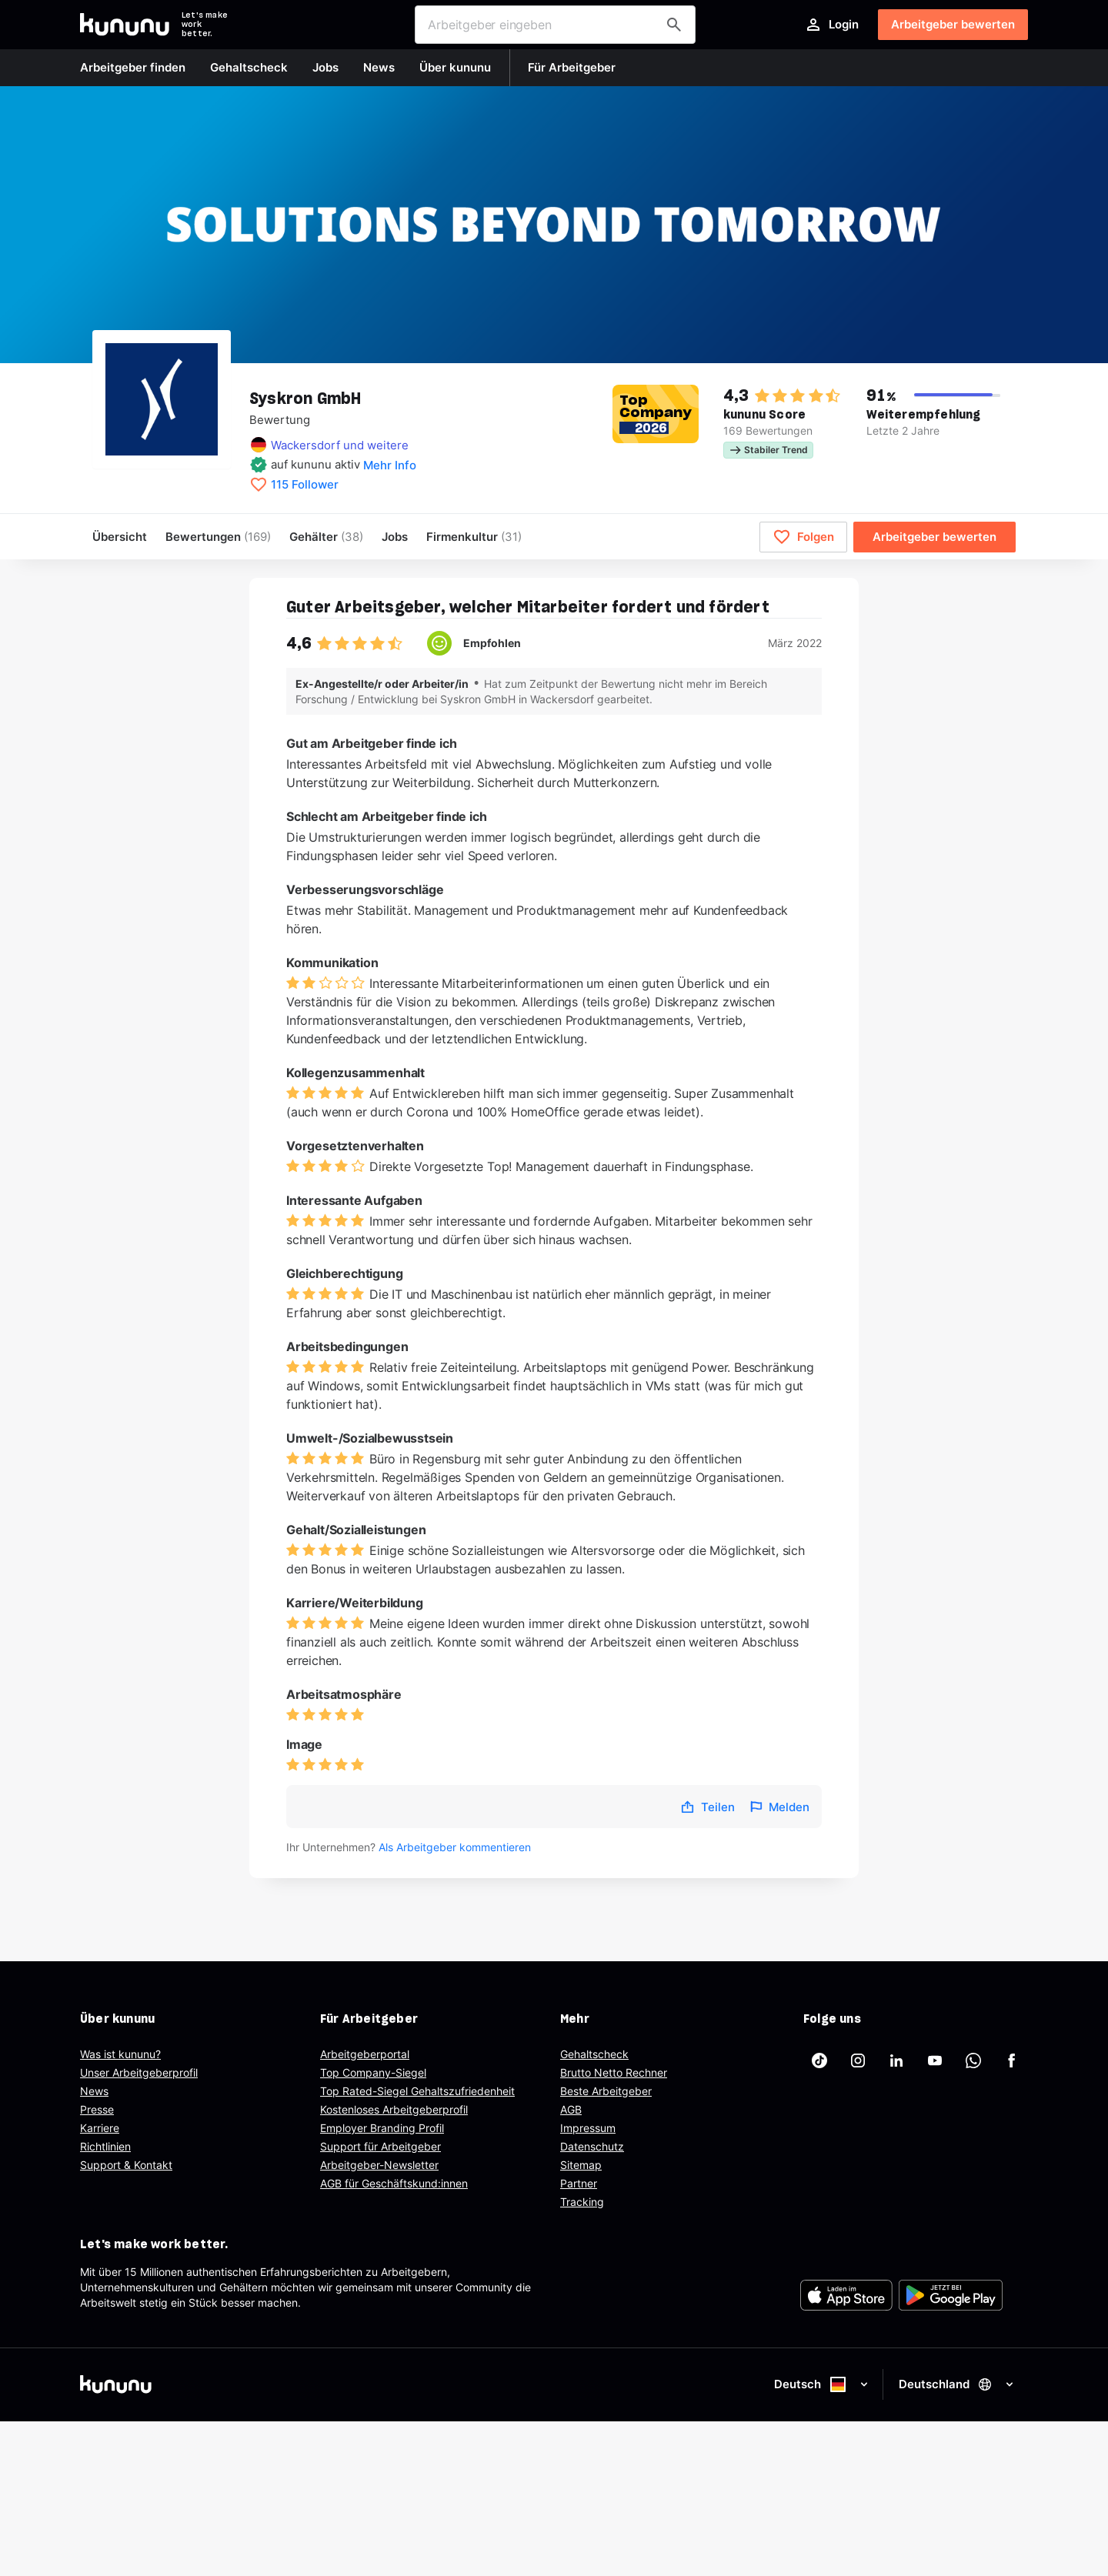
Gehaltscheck (594, 2053)
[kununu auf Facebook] (1012, 2060)
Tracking (582, 2201)
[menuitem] (474, 536)
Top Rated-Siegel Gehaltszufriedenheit (417, 2090)
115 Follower (305, 485)
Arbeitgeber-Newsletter (379, 2164)
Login (831, 24)
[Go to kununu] (124, 24)
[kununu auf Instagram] (858, 2060)
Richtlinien (105, 2146)
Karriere (99, 2127)
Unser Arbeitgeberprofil (139, 2072)
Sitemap (581, 2164)
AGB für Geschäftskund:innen (394, 2183)
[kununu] (314, 2384)
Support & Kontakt (126, 2164)
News (94, 2090)
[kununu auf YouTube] (935, 2060)
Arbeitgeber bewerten (953, 24)
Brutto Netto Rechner (613, 2072)
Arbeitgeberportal (364, 2053)
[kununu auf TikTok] (819, 2060)
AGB (571, 2109)
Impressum (588, 2127)
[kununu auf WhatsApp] (973, 2060)
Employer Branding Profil (382, 2127)
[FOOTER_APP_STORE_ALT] (846, 2295)
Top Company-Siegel (373, 2072)
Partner (578, 2183)
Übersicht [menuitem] (119, 536)
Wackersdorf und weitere (340, 445)
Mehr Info (389, 465)
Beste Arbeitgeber (606, 2090)
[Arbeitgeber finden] (674, 24)
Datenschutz (592, 2146)
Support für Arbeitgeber (380, 2146)
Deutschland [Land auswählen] (957, 2384)
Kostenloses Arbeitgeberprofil (394, 2109)
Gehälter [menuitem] (326, 536)
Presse (97, 2109)
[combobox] (555, 24)
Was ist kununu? (120, 2053)
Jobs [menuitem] (395, 536)
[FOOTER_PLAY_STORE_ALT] (951, 2295)
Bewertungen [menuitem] (218, 536)
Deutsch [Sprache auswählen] (822, 2384)
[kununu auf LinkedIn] (896, 2060)
